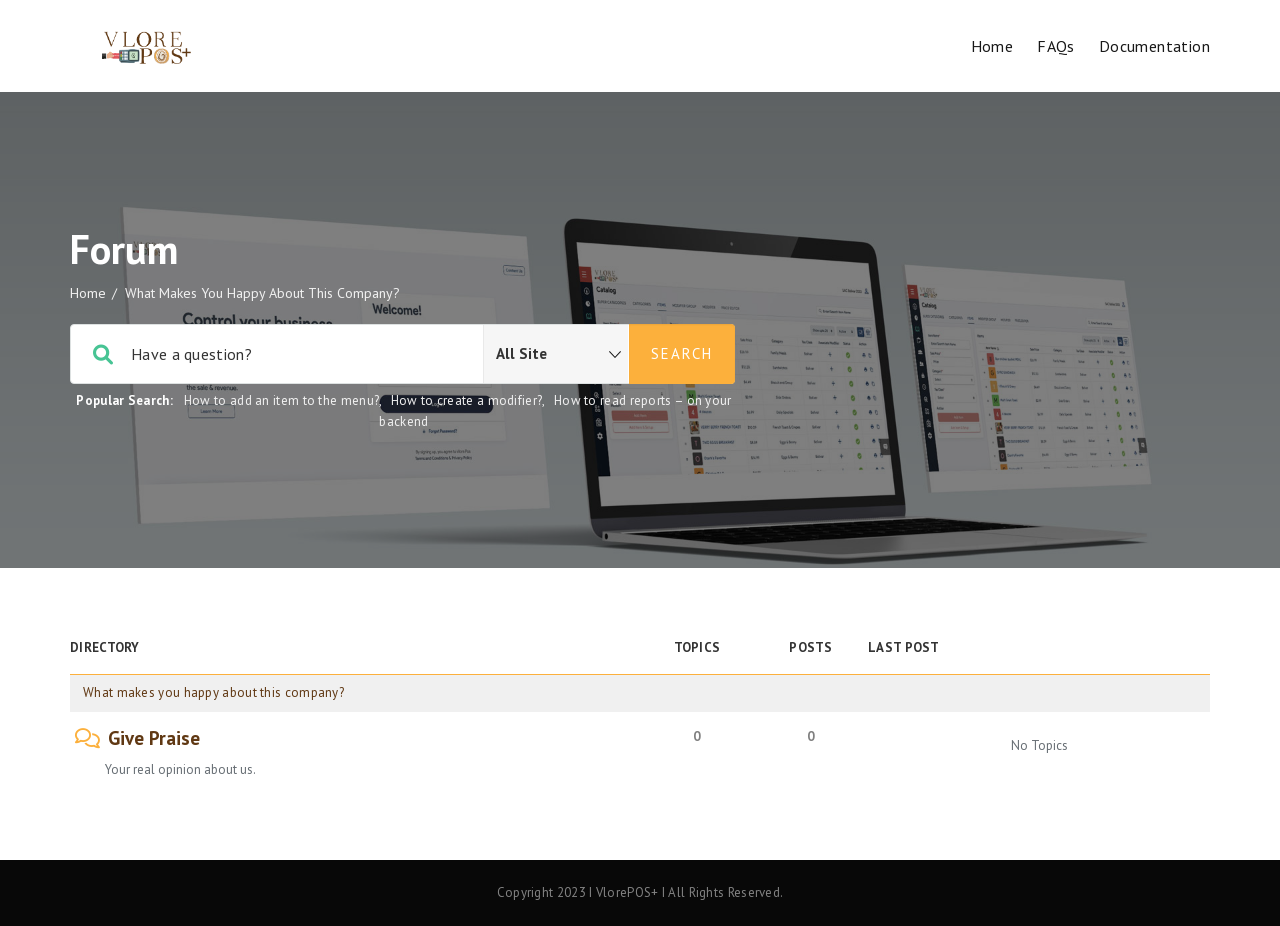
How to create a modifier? (467, 400)
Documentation (1154, 46)
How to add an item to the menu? (281, 400)
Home (992, 46)
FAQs (1056, 46)
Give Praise (154, 738)
